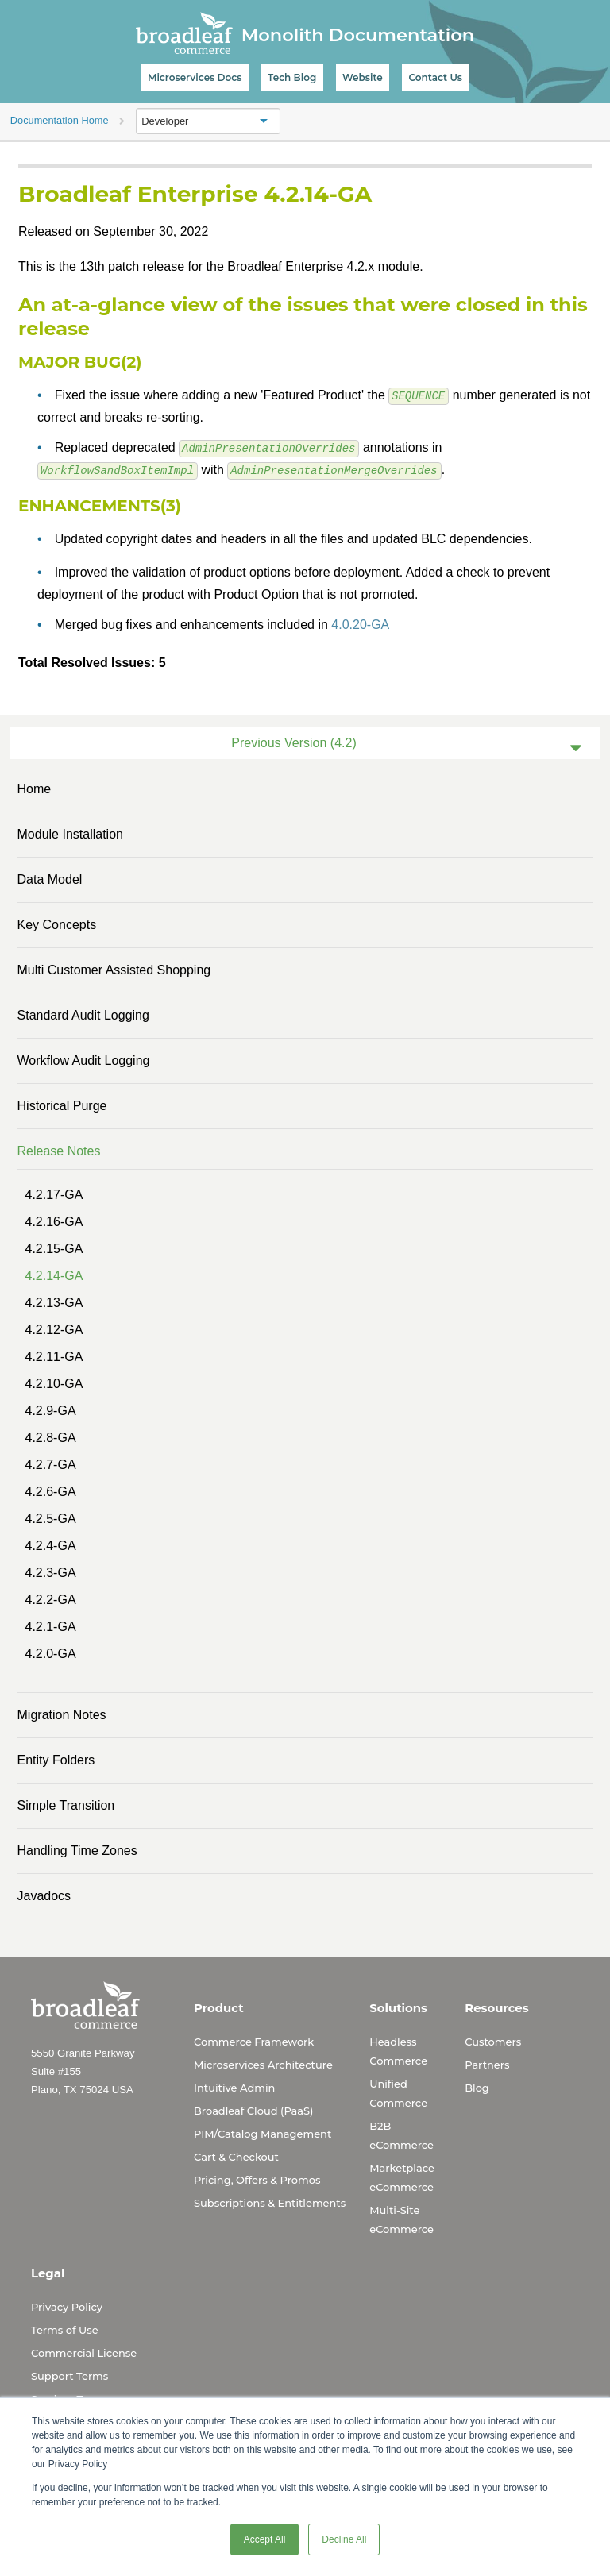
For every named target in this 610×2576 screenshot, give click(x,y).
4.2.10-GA (54, 1383)
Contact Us (435, 77)
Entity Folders (56, 1759)
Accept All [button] (265, 2539)
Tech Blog (292, 77)
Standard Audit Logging (83, 1014)
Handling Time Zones (77, 1850)
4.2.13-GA (54, 1302)
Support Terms (69, 2375)
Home (34, 788)
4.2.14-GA (54, 1275)
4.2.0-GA (50, 1653)
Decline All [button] (344, 2539)
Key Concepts (57, 924)
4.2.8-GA (50, 1437)
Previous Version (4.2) (293, 742)
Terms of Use (64, 2329)
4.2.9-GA (50, 1410)
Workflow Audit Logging (83, 1059)
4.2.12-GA (54, 1329)
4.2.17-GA (54, 1194)
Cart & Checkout (236, 2156)
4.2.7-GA (50, 1464)
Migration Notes (61, 1714)
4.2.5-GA (50, 1518)
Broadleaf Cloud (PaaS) (253, 2110)
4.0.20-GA (360, 624)
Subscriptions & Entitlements (270, 2202)
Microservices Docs (194, 77)
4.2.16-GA (54, 1221)
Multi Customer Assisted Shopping (114, 969)
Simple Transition (66, 1804)
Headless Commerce (398, 2050)
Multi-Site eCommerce (401, 2219)
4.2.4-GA (50, 1545)
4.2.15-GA (54, 1248)
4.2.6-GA (50, 1491)
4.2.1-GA (50, 1626)
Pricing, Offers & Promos (257, 2179)
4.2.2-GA (50, 1599)
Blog (477, 2086)
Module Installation (70, 833)
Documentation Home (59, 120)
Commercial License (84, 2352)
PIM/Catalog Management (262, 2133)
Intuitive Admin (234, 2086)
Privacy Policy (66, 2306)
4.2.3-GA (50, 1572)
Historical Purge (62, 1105)
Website (362, 77)
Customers (493, 2040)
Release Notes (59, 1150)
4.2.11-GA (54, 1356)
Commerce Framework (254, 2040)
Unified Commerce (398, 2092)
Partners (487, 2063)
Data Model (50, 878)
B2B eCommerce (401, 2134)
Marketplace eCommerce (401, 2176)
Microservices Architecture (263, 2063)
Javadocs (44, 1895)
